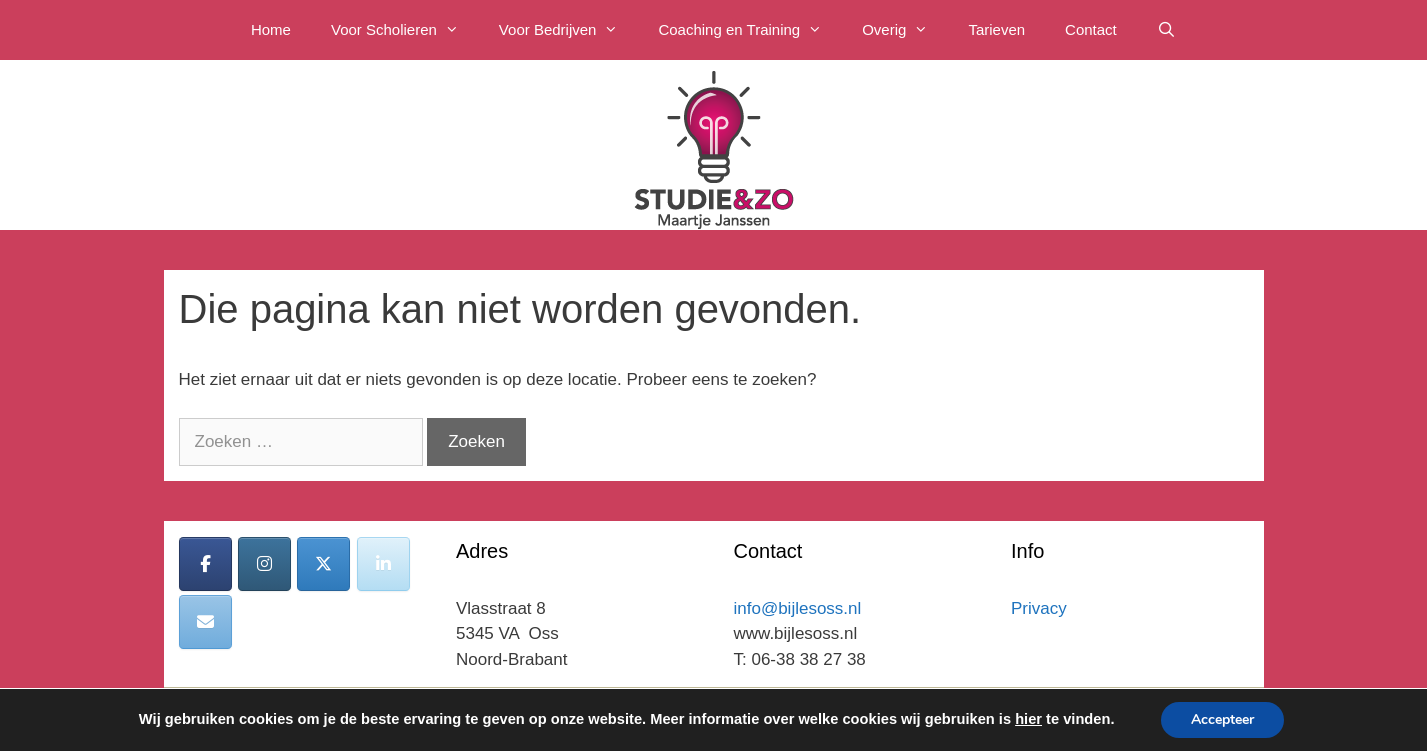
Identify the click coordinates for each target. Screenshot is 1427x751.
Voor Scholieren (405, 30)
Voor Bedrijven (569, 30)
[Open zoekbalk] (1166, 30)
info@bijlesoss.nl (798, 608)
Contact (1091, 29)
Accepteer (1222, 719)
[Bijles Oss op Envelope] (205, 622)
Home (271, 29)
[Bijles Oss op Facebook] (205, 564)
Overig (905, 30)
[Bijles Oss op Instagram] (264, 564)
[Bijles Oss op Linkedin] (383, 564)
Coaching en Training (750, 30)
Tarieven (996, 29)
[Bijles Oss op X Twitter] (323, 564)
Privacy (1039, 608)
